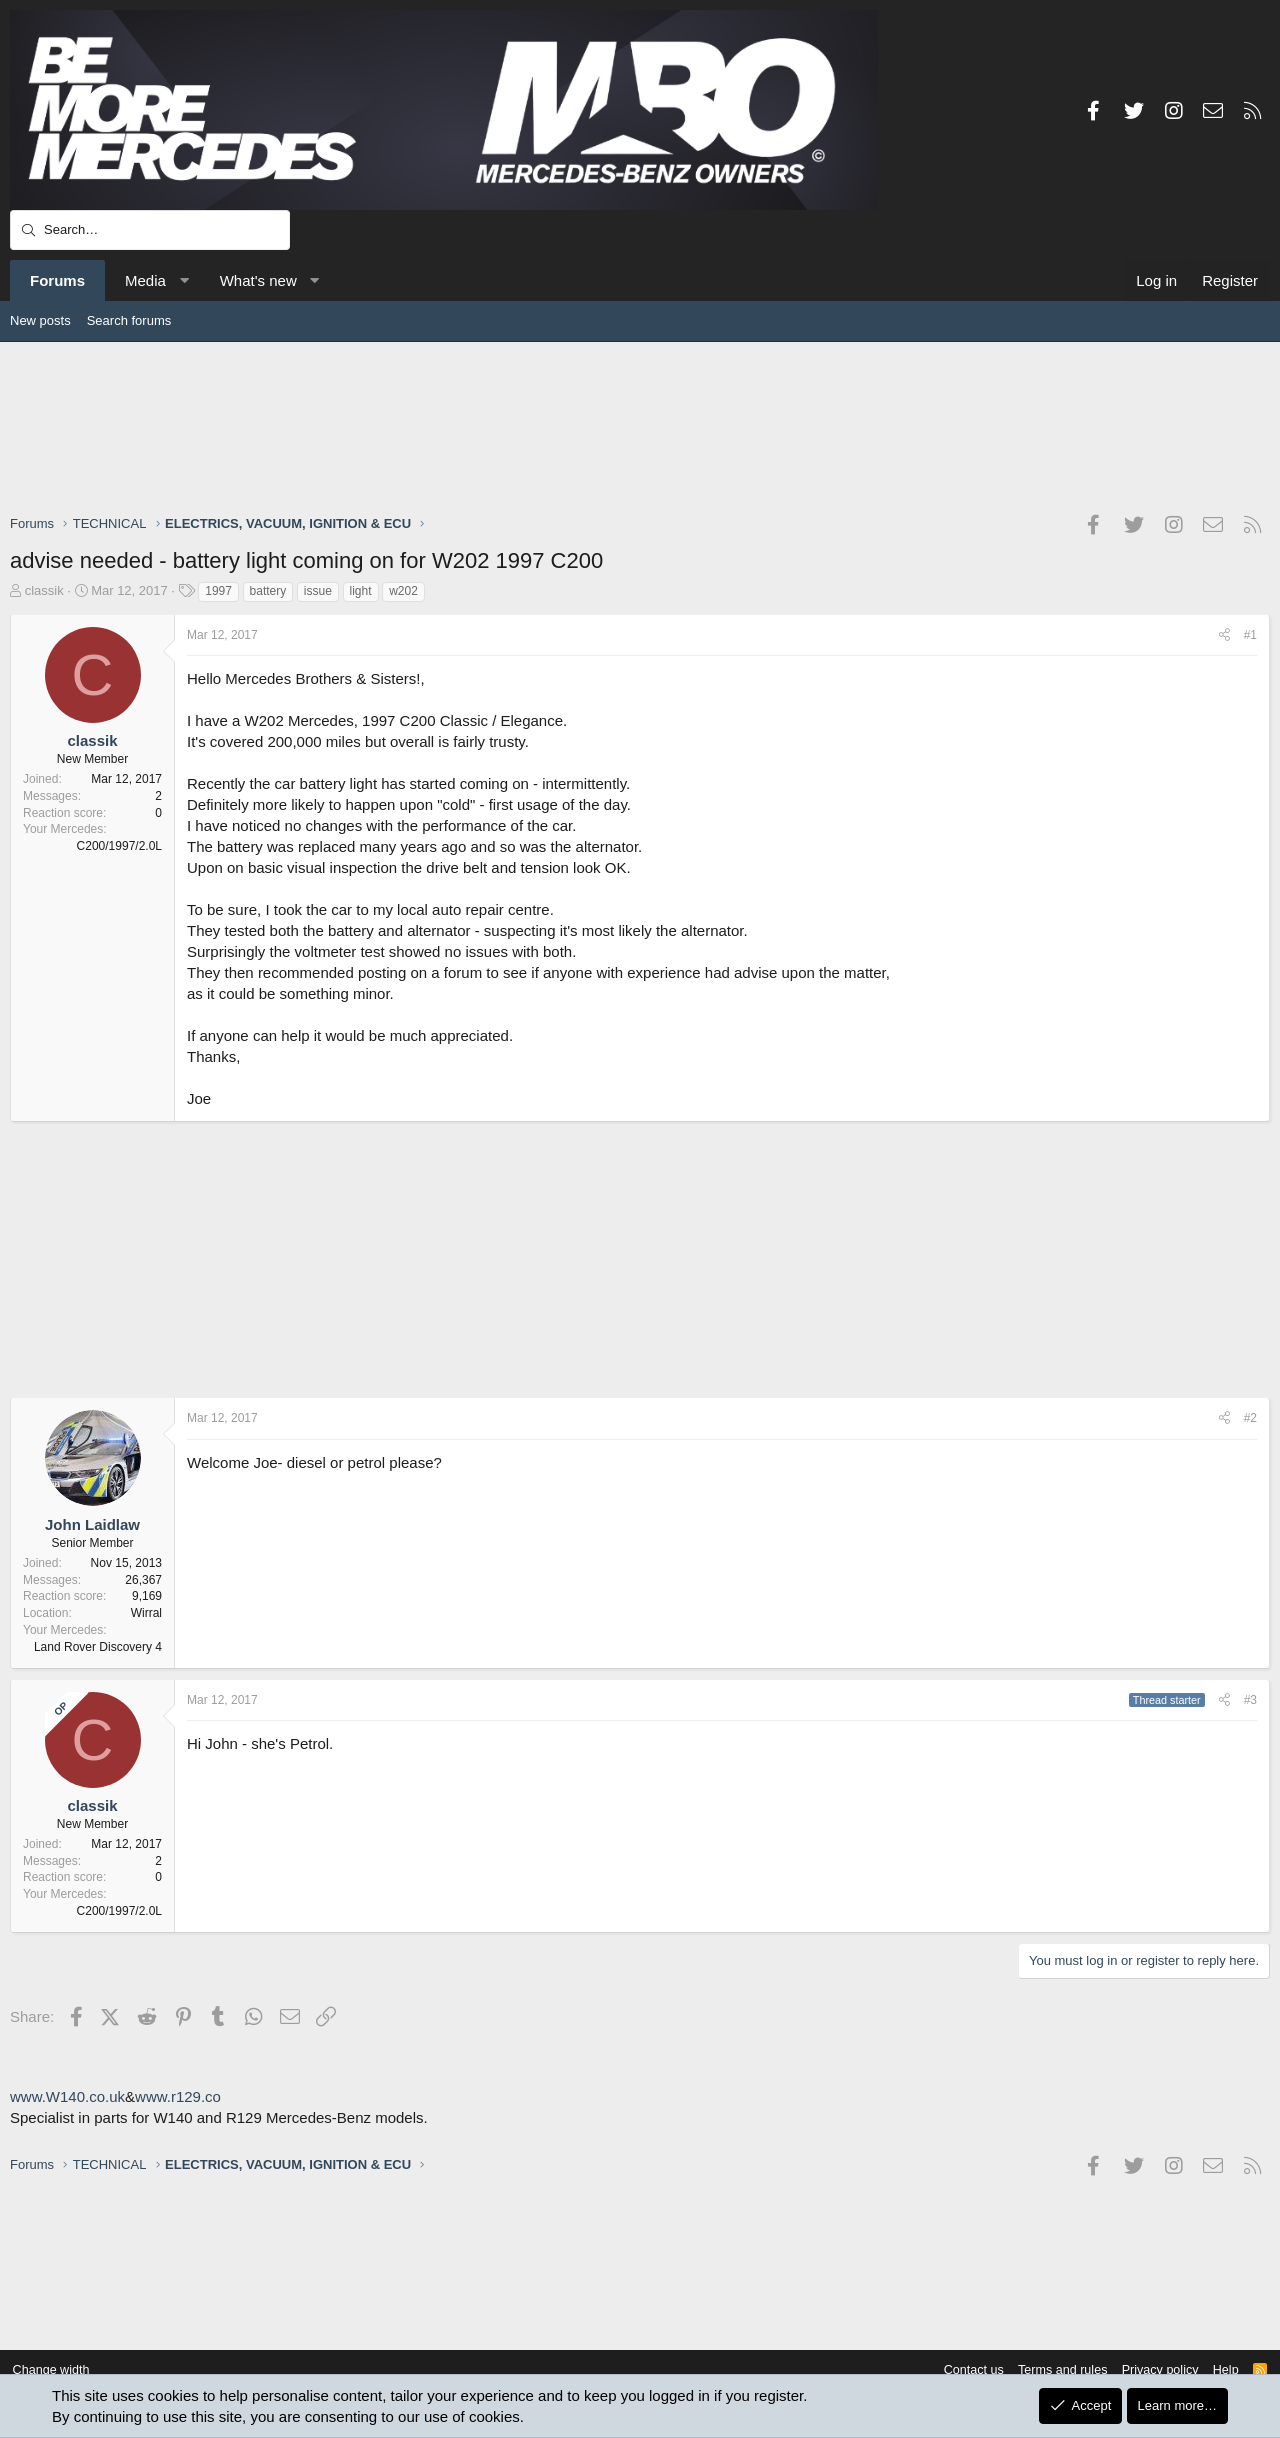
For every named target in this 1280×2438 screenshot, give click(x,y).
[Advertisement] (640, 427)
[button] (183, 280)
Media (145, 280)
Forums (57, 280)
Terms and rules (1050, 2370)
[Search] (150, 230)
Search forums (129, 320)
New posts (40, 320)
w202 (403, 591)
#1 (1250, 635)
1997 (218, 591)
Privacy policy (1150, 2370)
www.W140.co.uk (67, 2096)
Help (1218, 2370)
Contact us (958, 2370)
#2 (1250, 1418)
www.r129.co (178, 2096)
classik (44, 590)
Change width (59, 2370)
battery (268, 591)
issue (318, 591)
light (361, 591)
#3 (1250, 1700)
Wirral (146, 1613)
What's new (258, 280)
